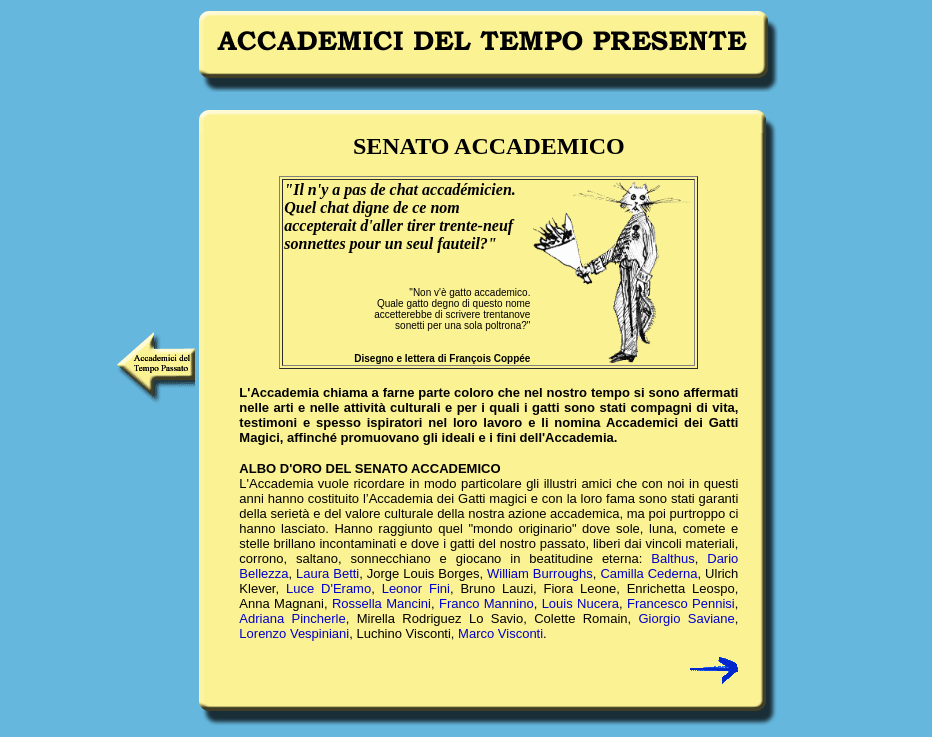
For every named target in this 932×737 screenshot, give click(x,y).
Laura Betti (327, 573)
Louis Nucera (580, 603)
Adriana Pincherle (292, 618)
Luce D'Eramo (328, 588)
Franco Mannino (486, 603)
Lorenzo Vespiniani (294, 633)
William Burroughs (540, 573)
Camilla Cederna (648, 573)
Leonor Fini (416, 588)
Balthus (672, 558)
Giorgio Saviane (686, 618)
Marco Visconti (500, 633)
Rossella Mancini (381, 603)
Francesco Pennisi (681, 603)
